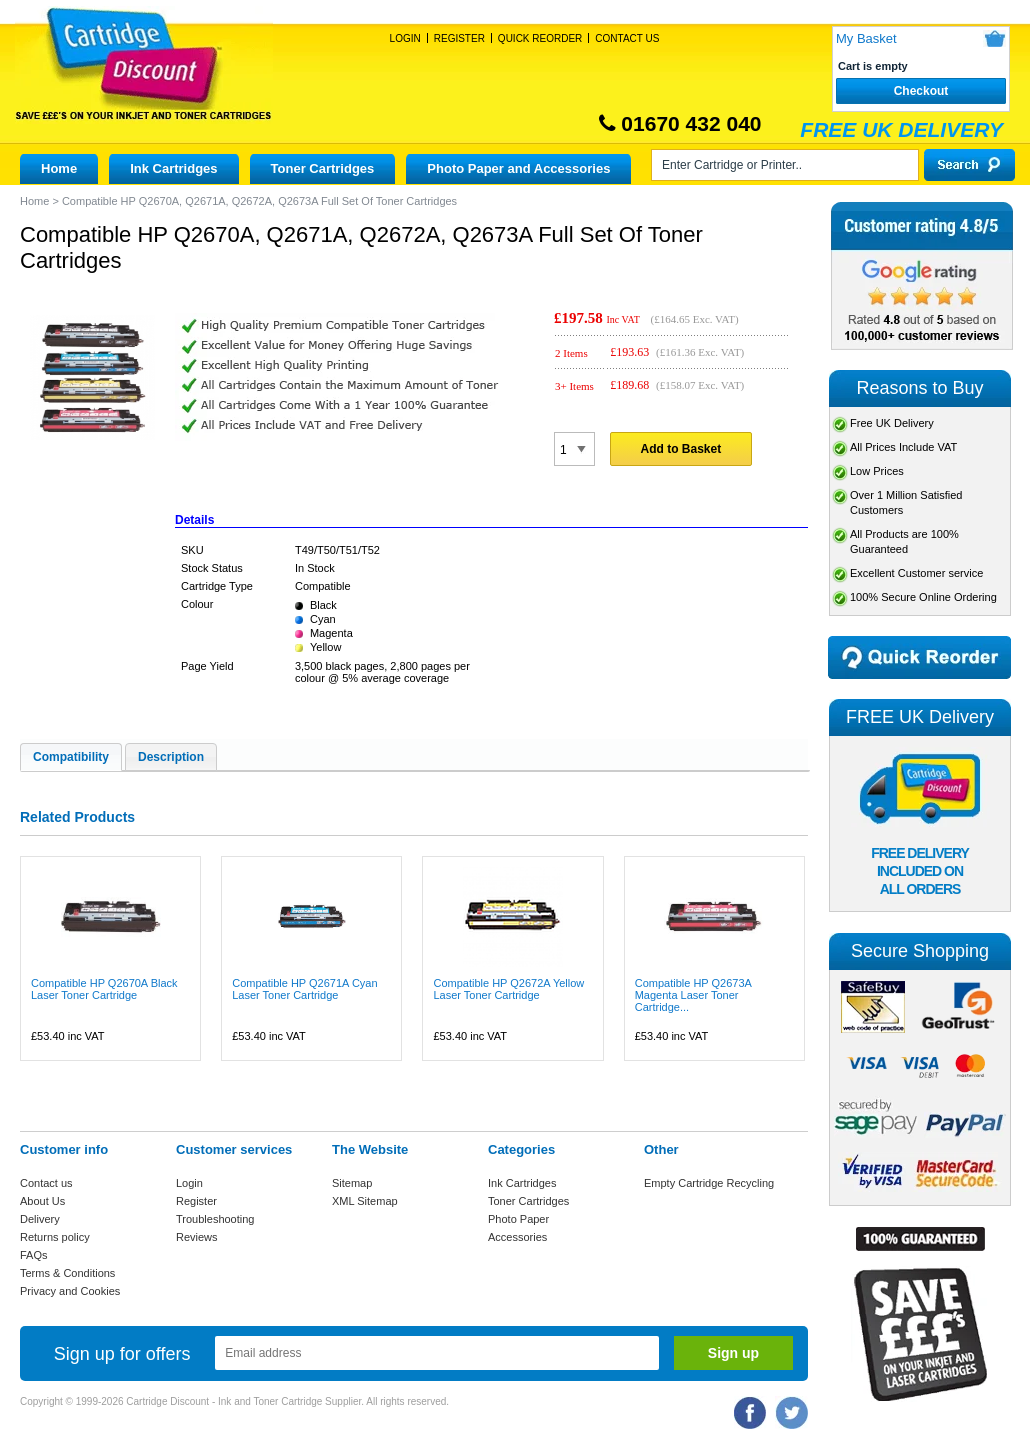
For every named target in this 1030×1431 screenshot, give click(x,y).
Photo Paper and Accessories (518, 168)
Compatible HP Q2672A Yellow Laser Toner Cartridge (508, 989)
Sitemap (352, 1183)
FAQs (34, 1255)
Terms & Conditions (67, 1273)
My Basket (866, 38)
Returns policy (55, 1237)
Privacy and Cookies (70, 1291)
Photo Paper (518, 1219)
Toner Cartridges (323, 168)
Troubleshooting (215, 1219)
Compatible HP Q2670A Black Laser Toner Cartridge (104, 989)
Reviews (197, 1237)
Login (405, 38)
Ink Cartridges (173, 168)
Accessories (517, 1237)
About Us (42, 1201)
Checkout (921, 91)
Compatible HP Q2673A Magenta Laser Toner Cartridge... (693, 995)
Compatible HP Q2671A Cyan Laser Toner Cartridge (304, 989)
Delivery (40, 1219)
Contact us (46, 1183)
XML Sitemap (365, 1201)
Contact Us (627, 38)
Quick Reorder (540, 38)
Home (59, 168)
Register (459, 38)
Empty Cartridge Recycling (709, 1183)
